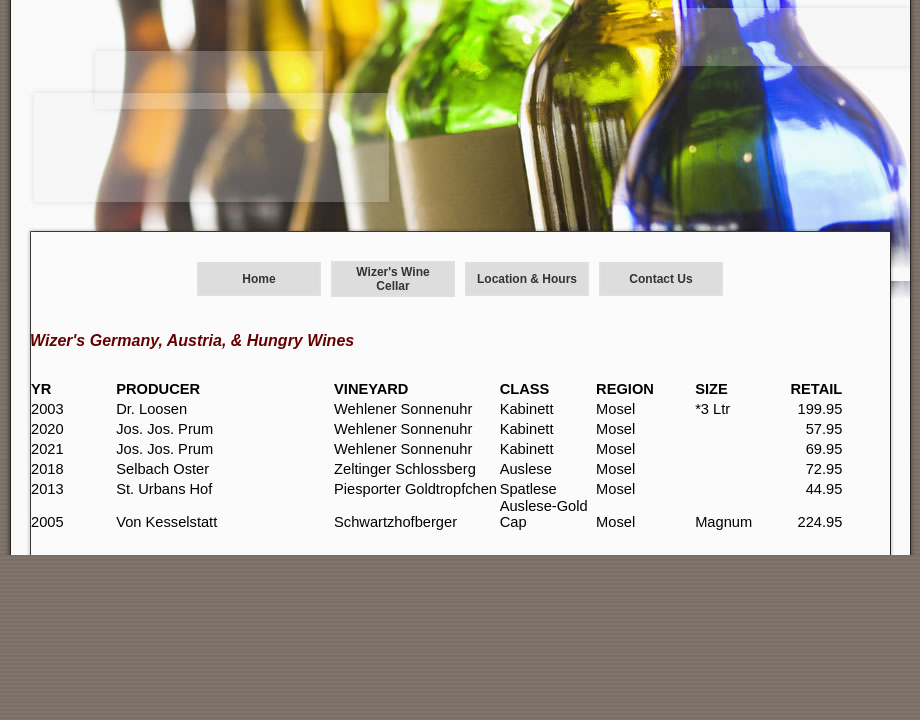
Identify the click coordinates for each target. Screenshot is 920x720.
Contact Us (660, 279)
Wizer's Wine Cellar (392, 279)
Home (258, 279)
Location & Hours (527, 279)
